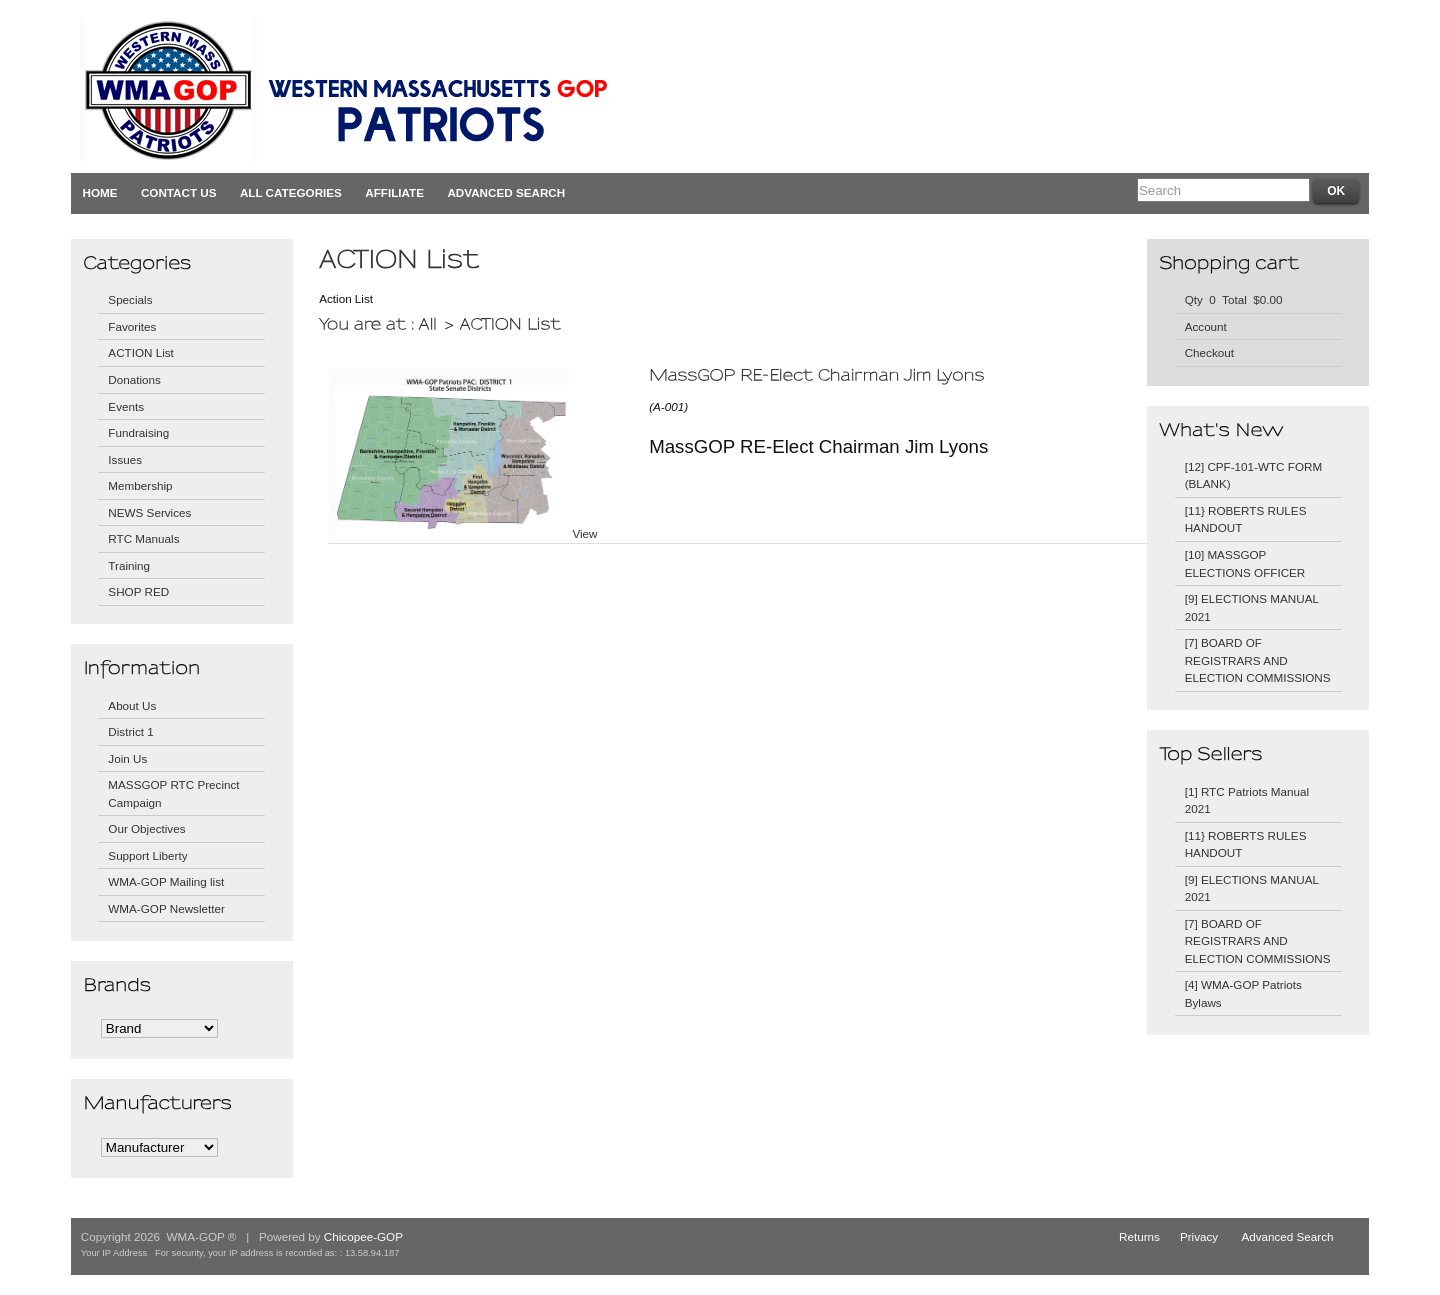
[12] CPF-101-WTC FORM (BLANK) (1253, 475)
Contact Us (179, 192)
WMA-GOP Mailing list (166, 881)
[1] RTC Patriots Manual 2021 (1247, 800)
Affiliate (394, 192)
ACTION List (141, 352)
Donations (134, 379)
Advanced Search (506, 192)
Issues (125, 459)
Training (129, 565)
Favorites (132, 326)
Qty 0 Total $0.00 (1234, 299)
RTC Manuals (143, 538)
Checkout (1209, 352)
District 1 (130, 731)
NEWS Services (149, 512)
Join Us (127, 758)
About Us (132, 705)
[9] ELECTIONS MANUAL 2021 (1252, 607)
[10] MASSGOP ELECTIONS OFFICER (1245, 563)
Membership (140, 485)
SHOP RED (138, 591)
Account (1206, 326)
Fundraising (138, 432)
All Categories (291, 192)
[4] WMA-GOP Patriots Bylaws (1243, 993)
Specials (130, 299)
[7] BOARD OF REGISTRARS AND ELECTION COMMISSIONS (1258, 660)
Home (100, 192)
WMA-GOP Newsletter (166, 908)
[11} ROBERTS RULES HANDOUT (1246, 519)
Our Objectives (146, 828)
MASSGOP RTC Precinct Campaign (173, 793)
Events (126, 406)
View (584, 533)
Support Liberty (147, 855)
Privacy (1199, 1236)
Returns (1139, 1236)
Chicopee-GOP (363, 1236)
